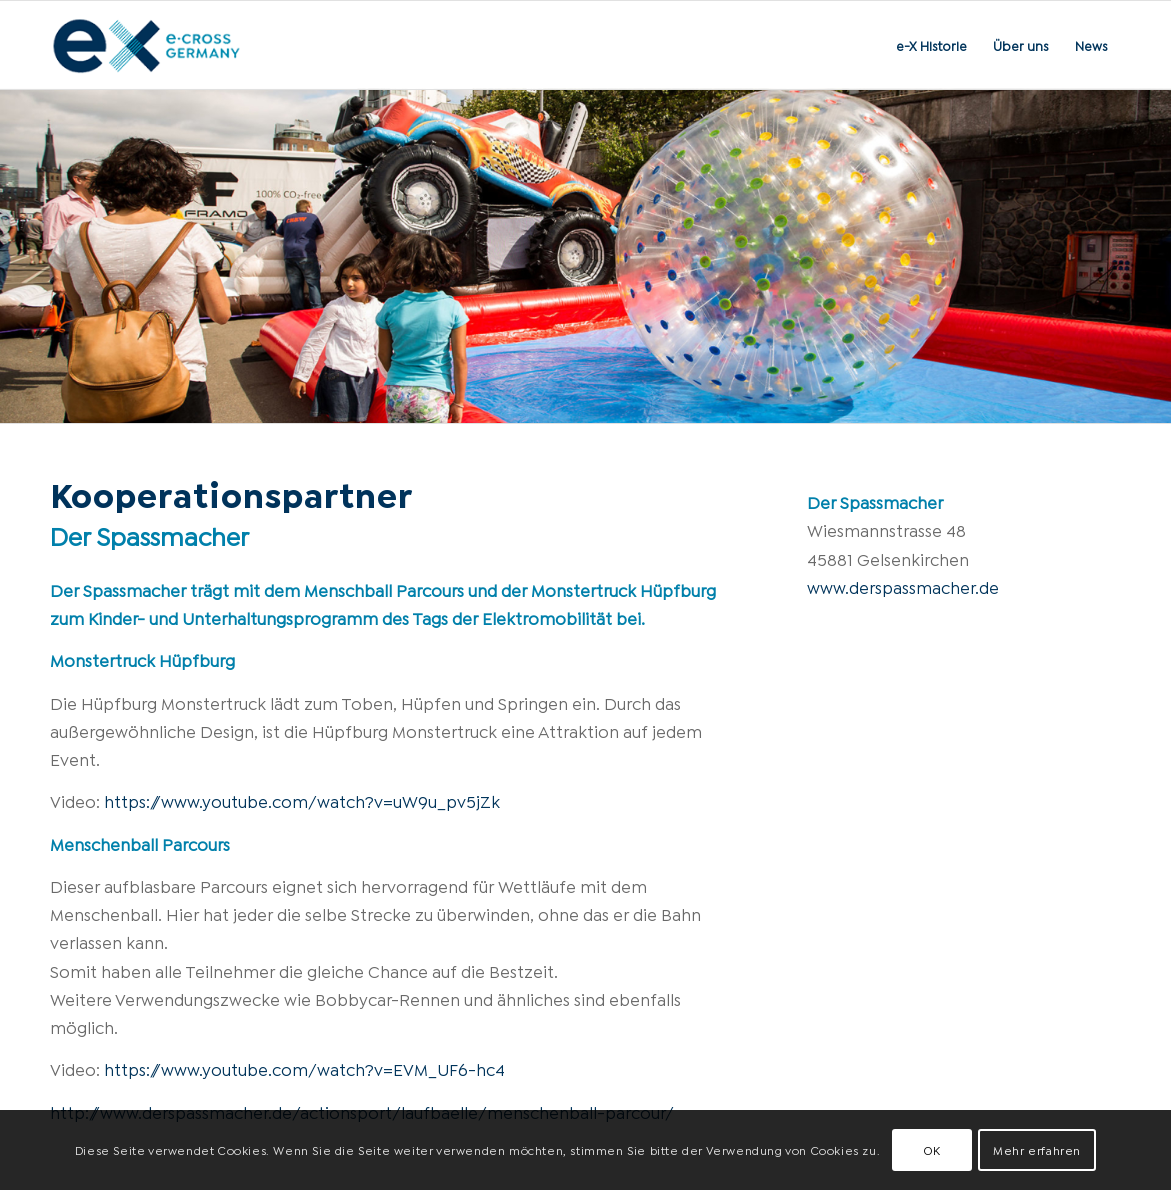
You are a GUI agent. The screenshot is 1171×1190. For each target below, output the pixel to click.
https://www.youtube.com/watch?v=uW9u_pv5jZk (302, 800)
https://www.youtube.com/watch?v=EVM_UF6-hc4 (304, 1068)
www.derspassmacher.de (903, 586)
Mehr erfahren (1037, 1149)
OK (932, 1149)
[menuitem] (931, 45)
